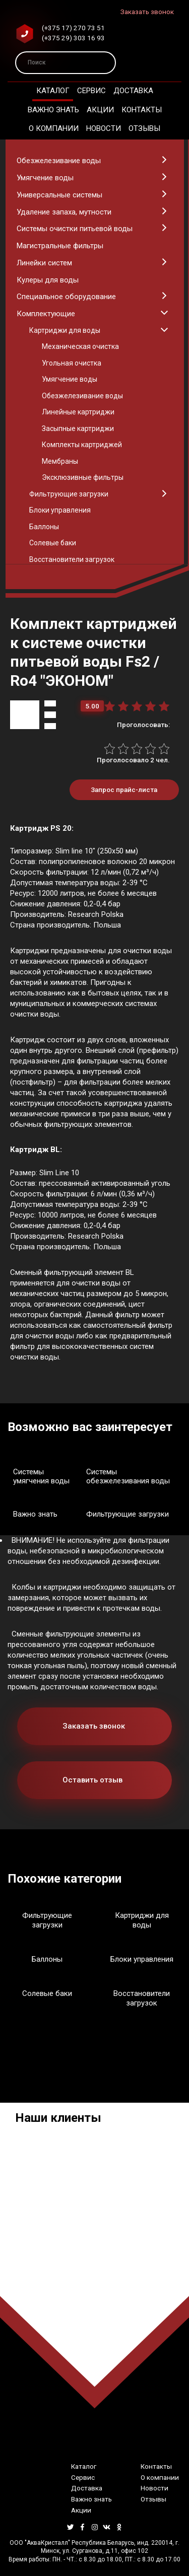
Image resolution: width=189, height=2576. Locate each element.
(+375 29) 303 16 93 (73, 38)
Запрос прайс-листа (124, 789)
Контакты (141, 109)
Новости (103, 128)
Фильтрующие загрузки (127, 1514)
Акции (100, 109)
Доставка (133, 90)
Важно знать (53, 109)
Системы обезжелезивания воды (128, 1476)
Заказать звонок (147, 12)
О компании (54, 128)
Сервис (91, 90)
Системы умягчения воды (41, 1476)
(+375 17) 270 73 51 (73, 28)
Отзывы (144, 128)
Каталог (53, 90)
